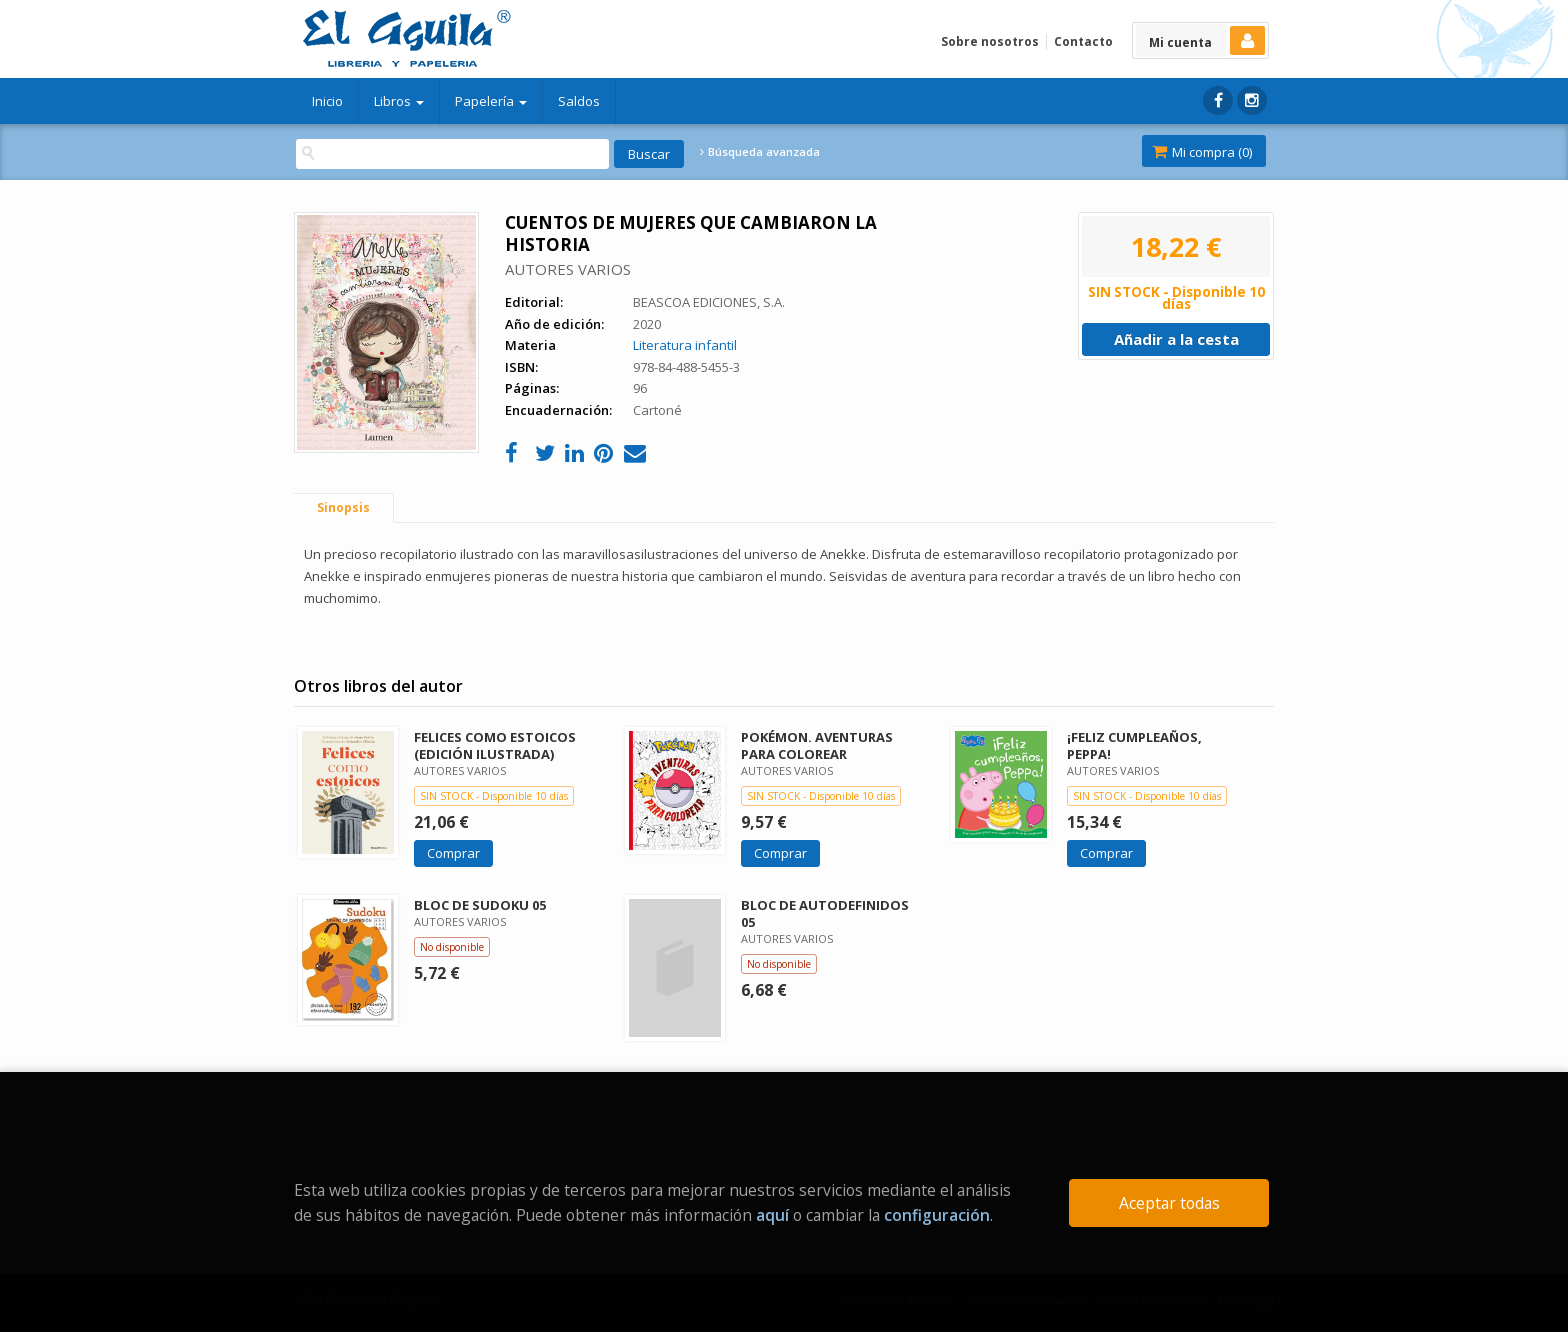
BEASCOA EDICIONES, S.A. (709, 302)
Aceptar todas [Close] (1169, 1203)
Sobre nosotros (990, 41)
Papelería (491, 101)
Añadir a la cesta (1176, 339)
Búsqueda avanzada (760, 152)
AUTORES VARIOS (568, 269)
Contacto (1083, 41)
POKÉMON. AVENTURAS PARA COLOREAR (817, 745)
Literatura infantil (685, 345)
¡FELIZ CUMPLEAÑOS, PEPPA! (1134, 745)
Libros (399, 101)
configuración (937, 1215)
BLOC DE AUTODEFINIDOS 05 (825, 913)
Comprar (453, 853)
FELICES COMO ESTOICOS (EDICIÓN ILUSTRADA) (495, 745)
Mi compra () (1202, 152)
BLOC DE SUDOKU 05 (480, 905)
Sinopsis (343, 507)
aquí (772, 1215)
